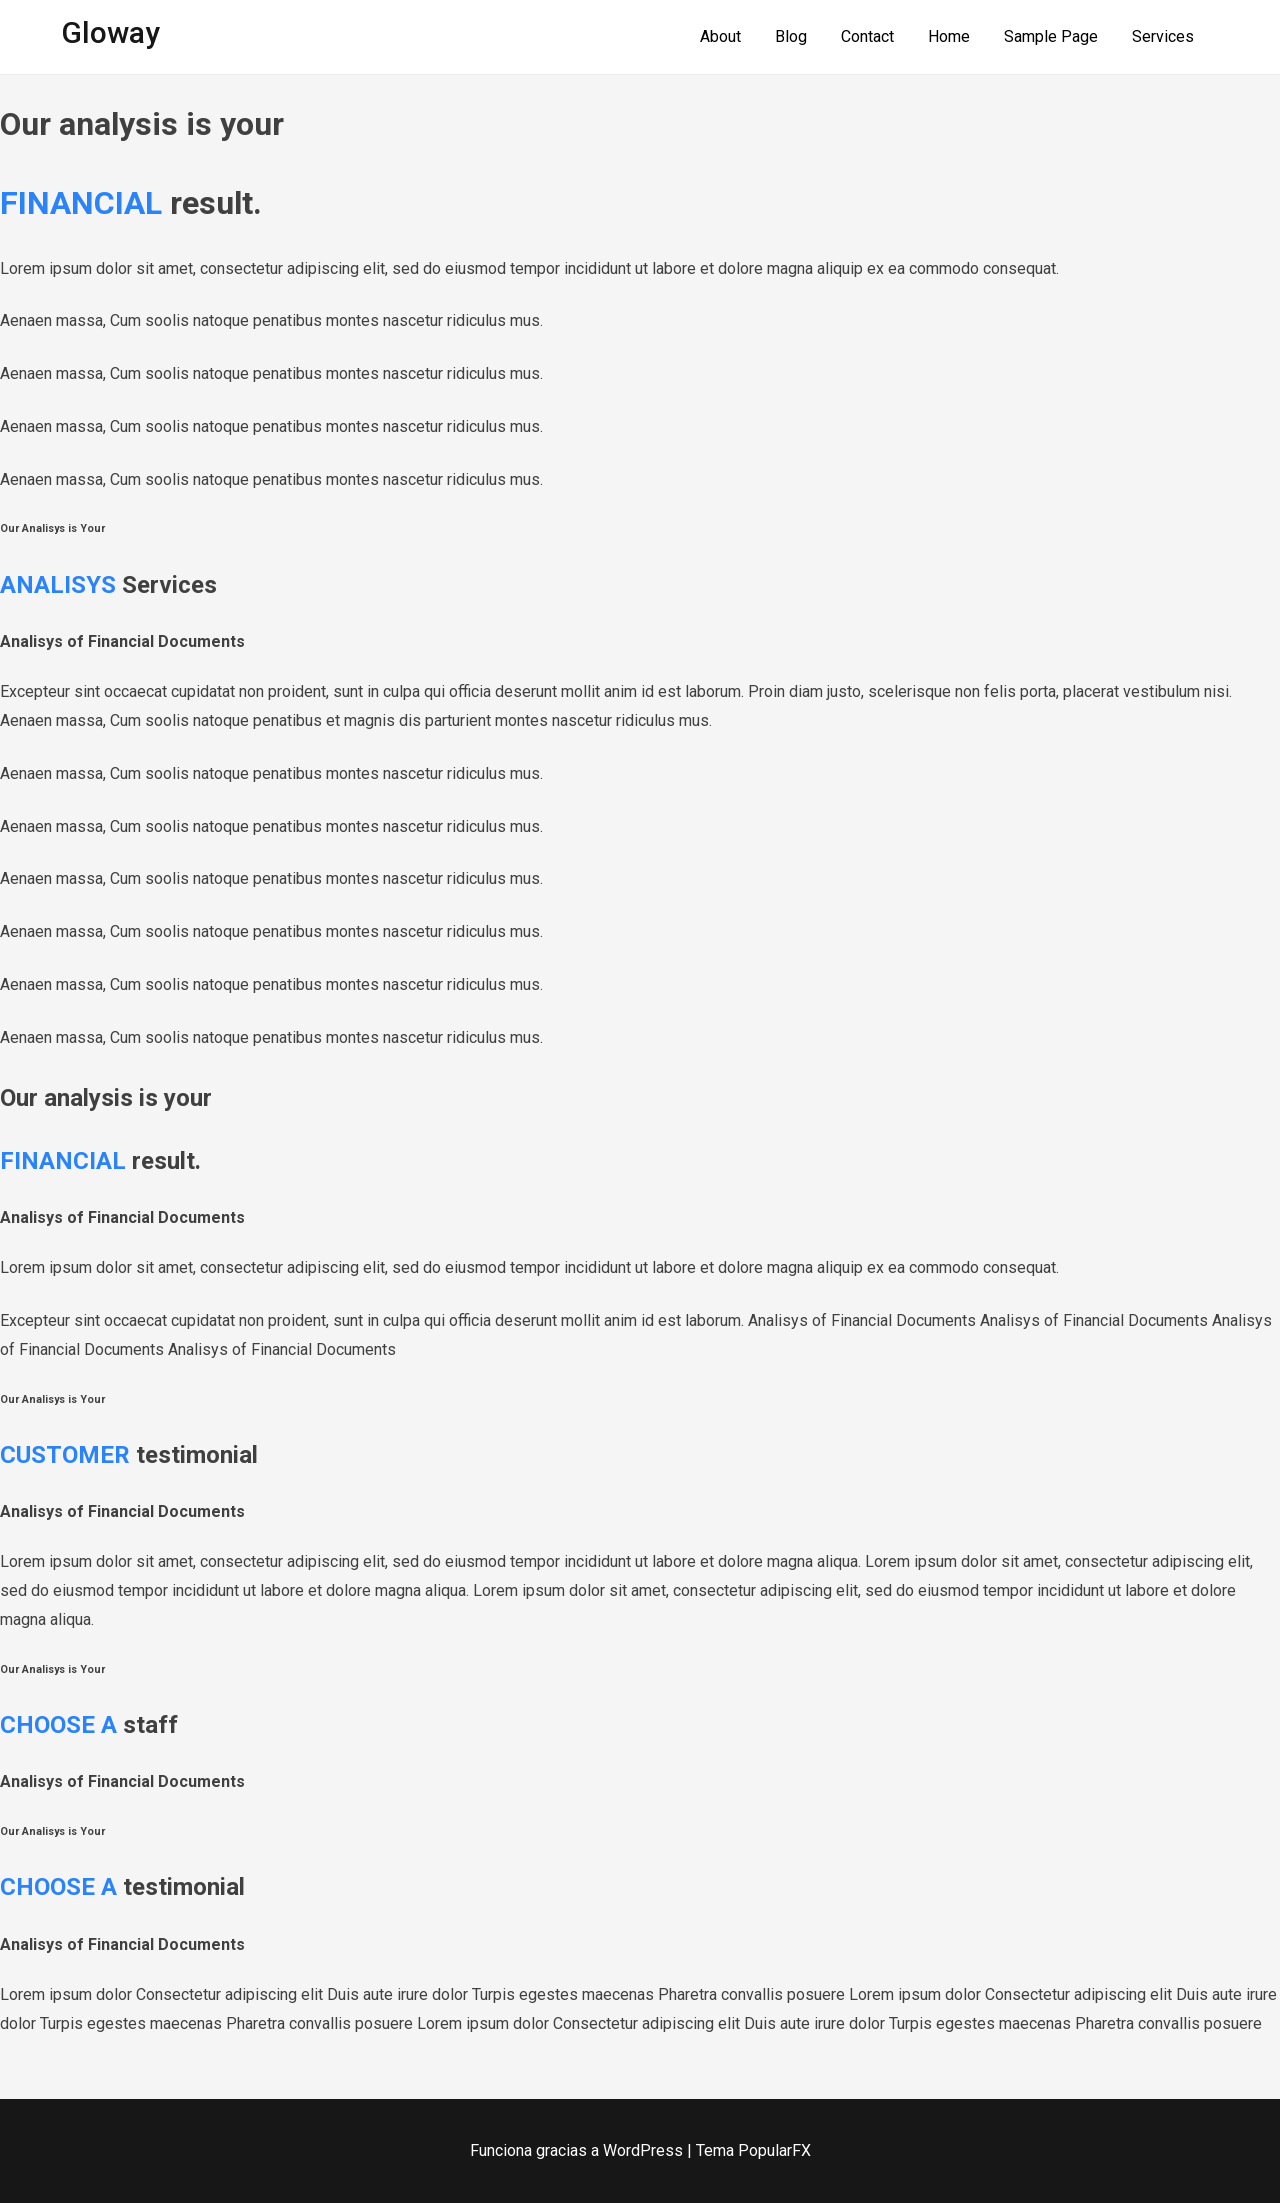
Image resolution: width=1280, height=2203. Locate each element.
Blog (791, 36)
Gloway (110, 32)
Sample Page (1051, 36)
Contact (867, 36)
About (720, 36)
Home (949, 36)
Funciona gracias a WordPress (578, 2150)
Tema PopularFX (753, 2150)
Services (1163, 36)
